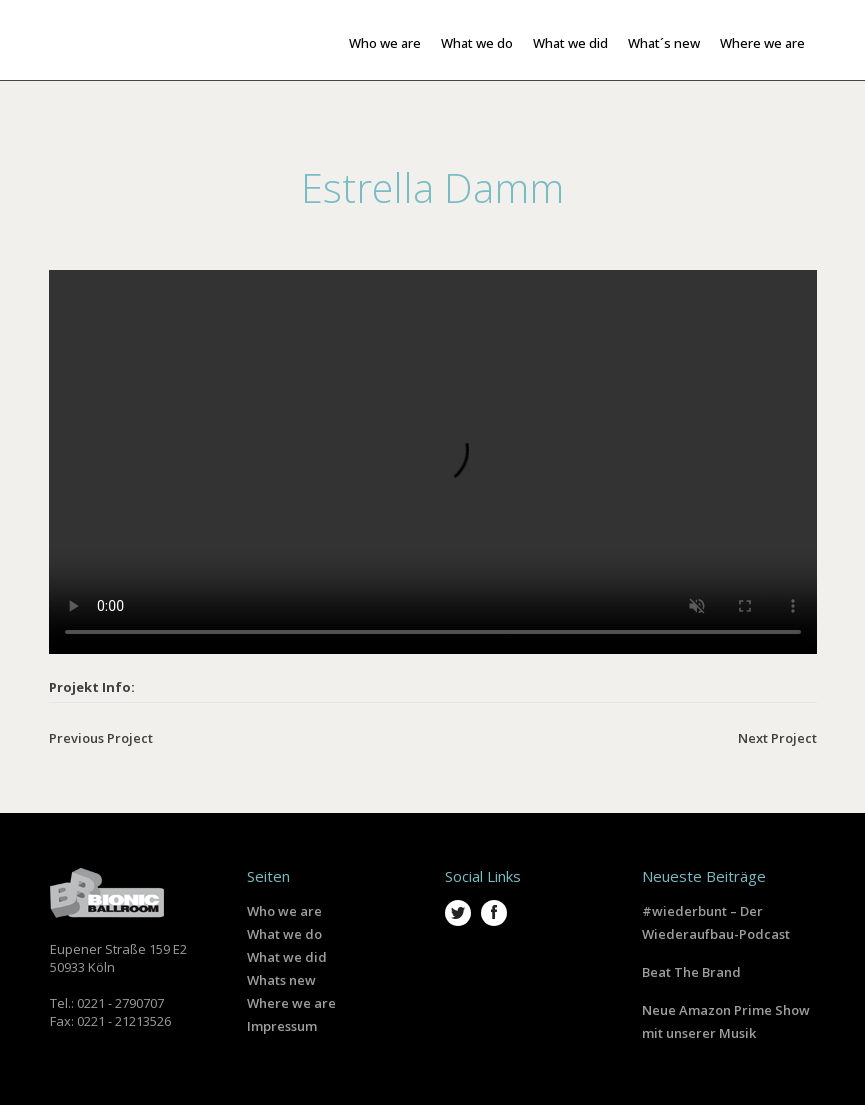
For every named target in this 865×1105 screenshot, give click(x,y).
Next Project (777, 738)
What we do (284, 934)
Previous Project (101, 738)
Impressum (282, 1026)
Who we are (284, 911)
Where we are (291, 1003)
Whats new (281, 980)
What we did (287, 957)
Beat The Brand (691, 972)
